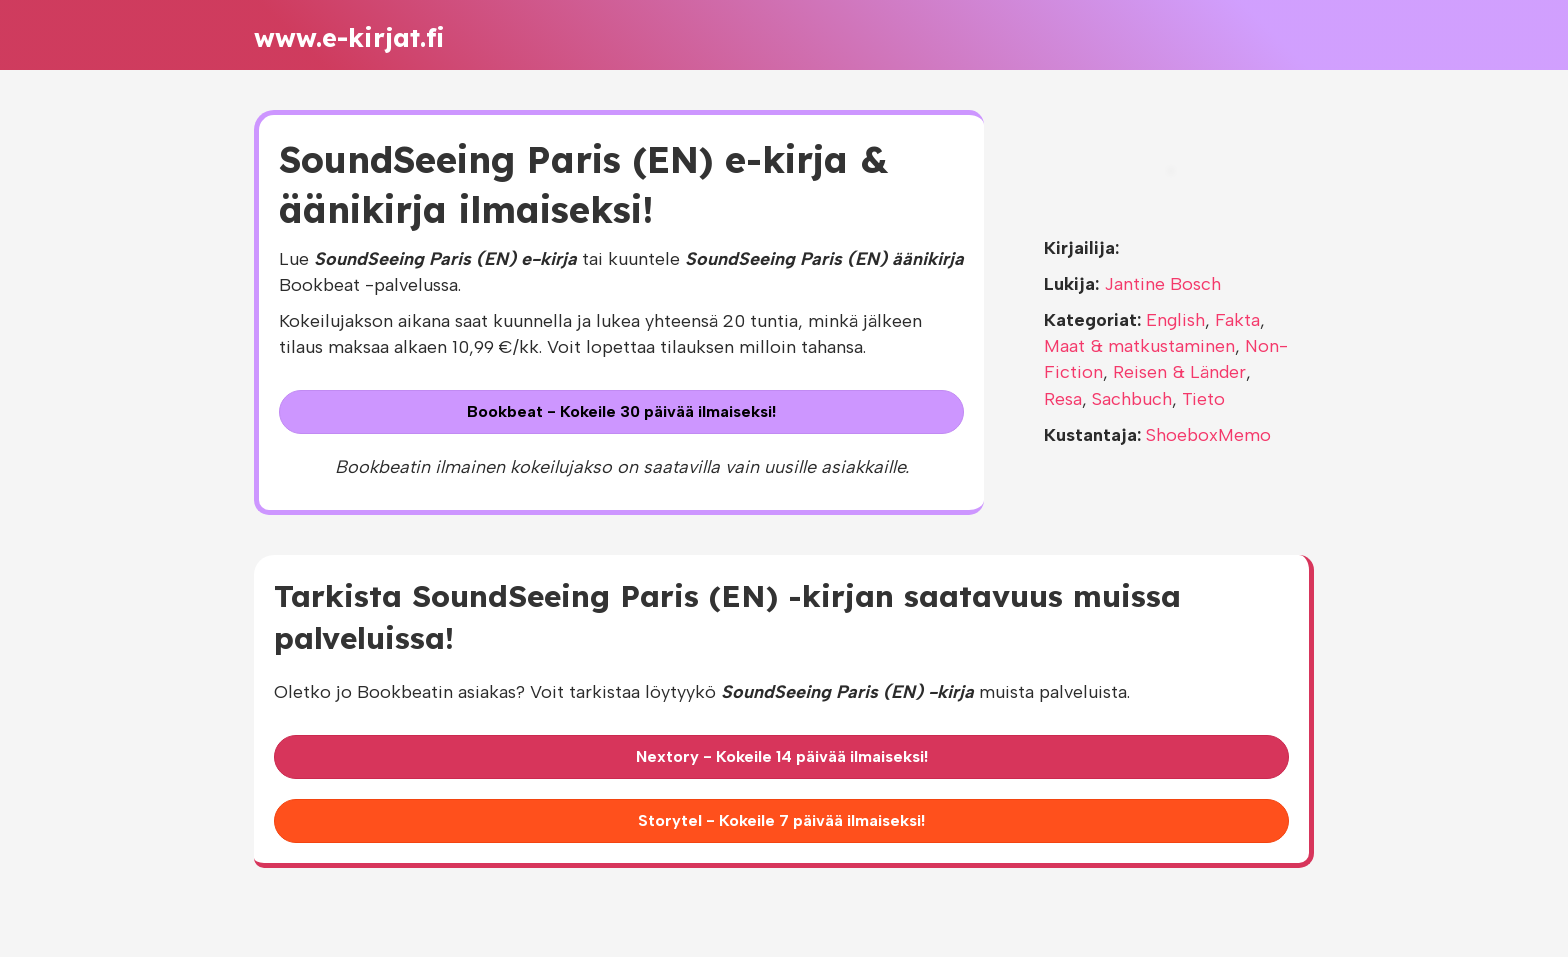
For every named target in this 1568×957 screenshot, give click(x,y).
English (1175, 320)
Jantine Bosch (1162, 284)
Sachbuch (1132, 399)
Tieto (1203, 399)
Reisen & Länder (1179, 372)
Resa (1063, 399)
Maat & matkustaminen (1139, 346)
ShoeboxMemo (1208, 435)
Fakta (1237, 320)
